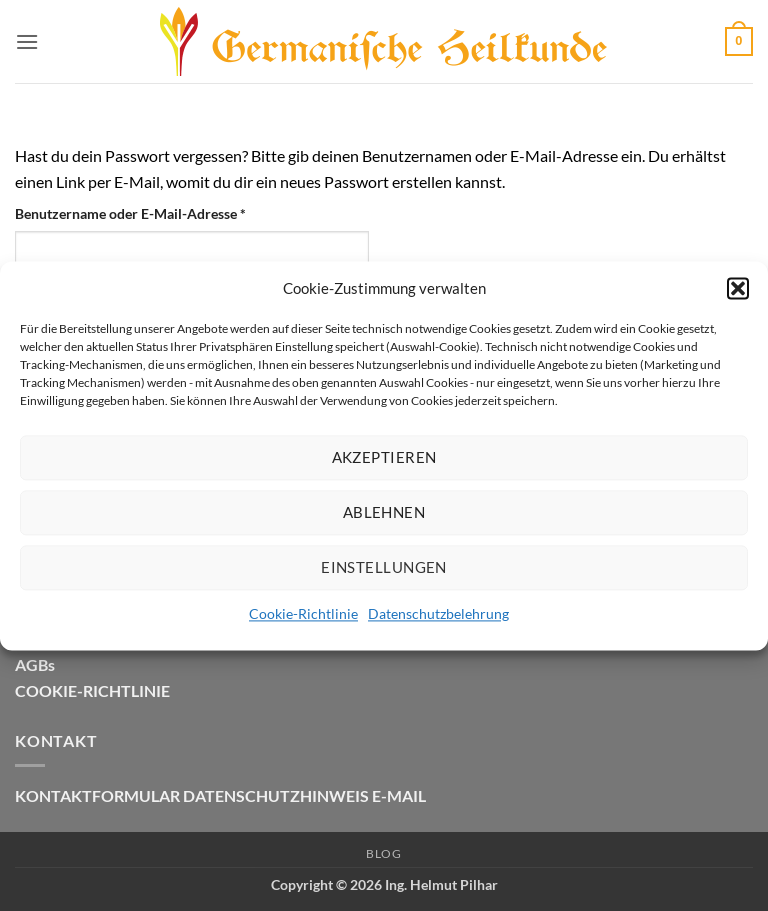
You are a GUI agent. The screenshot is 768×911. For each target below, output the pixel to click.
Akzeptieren (384, 457)
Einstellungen (384, 567)
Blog (383, 853)
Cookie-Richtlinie (303, 613)
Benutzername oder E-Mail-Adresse (168, 212)
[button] (738, 288)
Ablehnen (384, 512)
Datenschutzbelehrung (438, 613)
